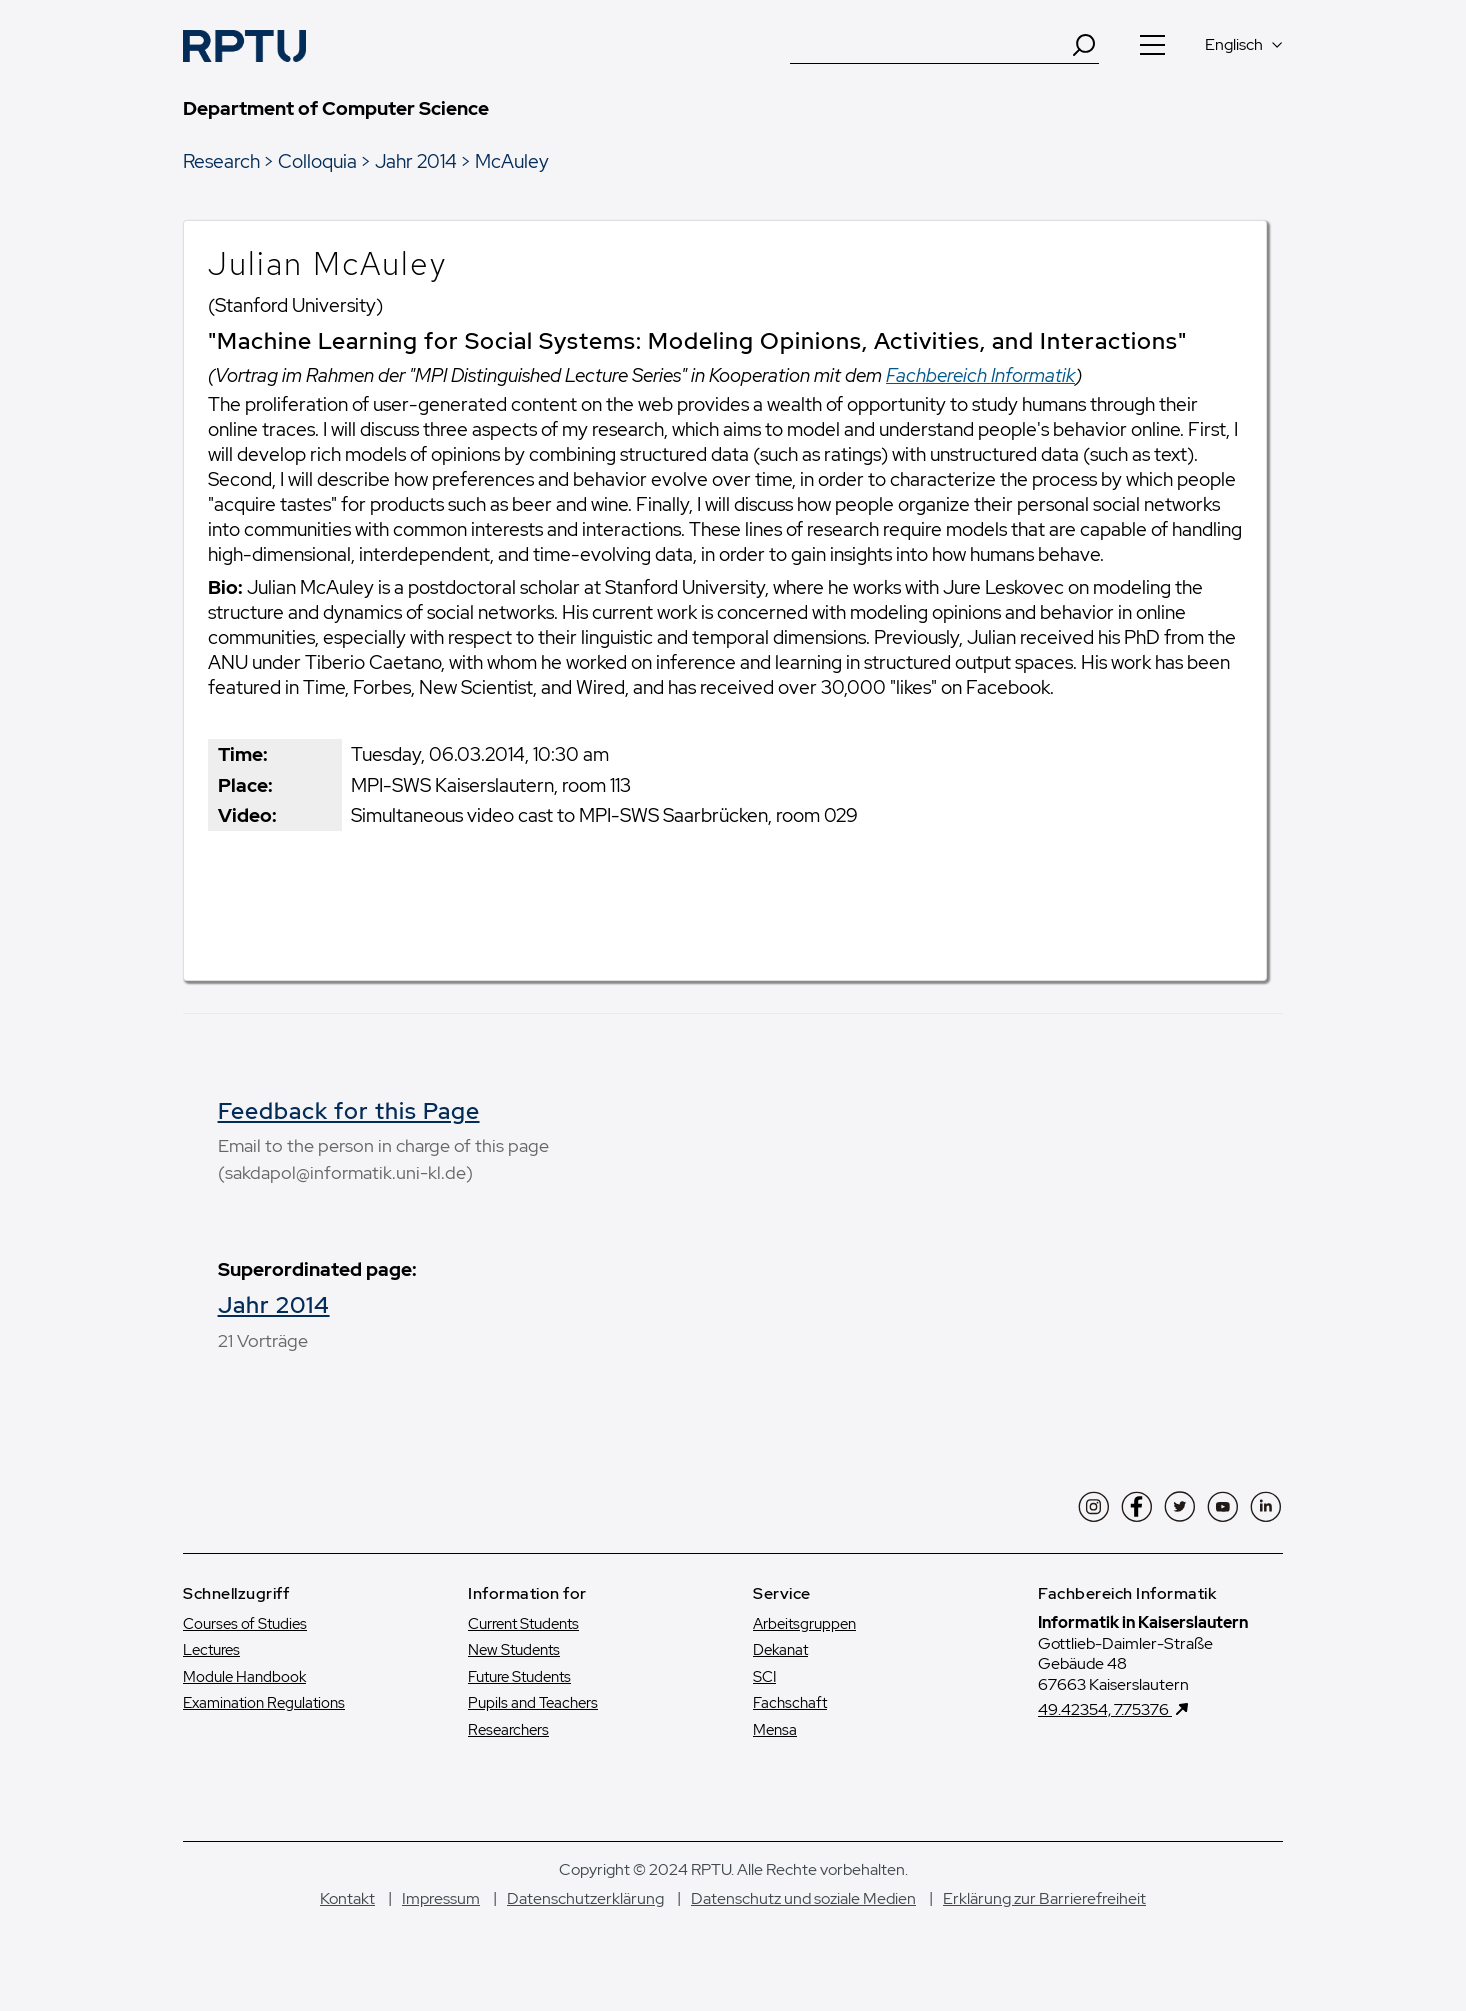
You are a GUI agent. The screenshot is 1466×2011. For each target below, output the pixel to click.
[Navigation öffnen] (1152, 45)
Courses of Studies (245, 1624)
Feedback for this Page (349, 1111)
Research (221, 161)
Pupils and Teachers (533, 1703)
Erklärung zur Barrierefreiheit (1044, 1898)
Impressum (441, 1898)
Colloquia (317, 161)
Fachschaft (790, 1703)
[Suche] (930, 45)
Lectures (211, 1650)
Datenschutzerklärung (585, 1898)
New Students (514, 1650)
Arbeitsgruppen (804, 1624)
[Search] (1084, 45)
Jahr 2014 (416, 161)
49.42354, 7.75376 (1105, 1709)
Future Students (519, 1677)
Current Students (523, 1624)
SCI (764, 1677)
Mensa (775, 1730)
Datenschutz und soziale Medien (803, 1898)
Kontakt (347, 1898)
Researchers (508, 1730)
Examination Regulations (264, 1703)
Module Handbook (244, 1677)
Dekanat (780, 1650)
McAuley (512, 161)
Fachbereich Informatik (980, 375)
